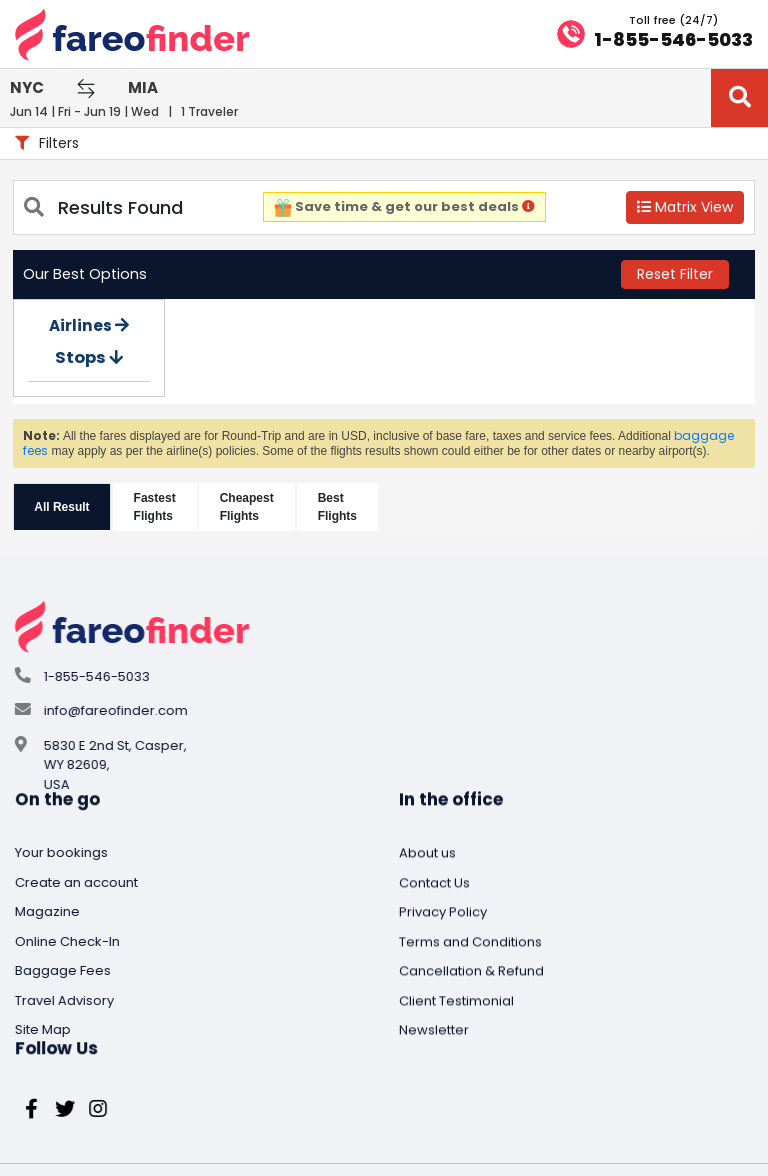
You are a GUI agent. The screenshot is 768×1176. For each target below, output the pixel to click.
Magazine (318, 700)
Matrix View (683, 203)
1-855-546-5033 (664, 39)
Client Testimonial (72, 1113)
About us (43, 966)
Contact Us (50, 995)
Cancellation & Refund (87, 1084)
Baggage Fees (334, 759)
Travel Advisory (335, 789)
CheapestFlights (248, 503)
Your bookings (332, 641)
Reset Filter (673, 270)
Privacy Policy (59, 1025)
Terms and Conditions (86, 1054)
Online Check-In (338, 730)
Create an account (347, 671)
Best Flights (338, 503)
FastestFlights (156, 503)
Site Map (314, 818)
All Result (63, 503)
